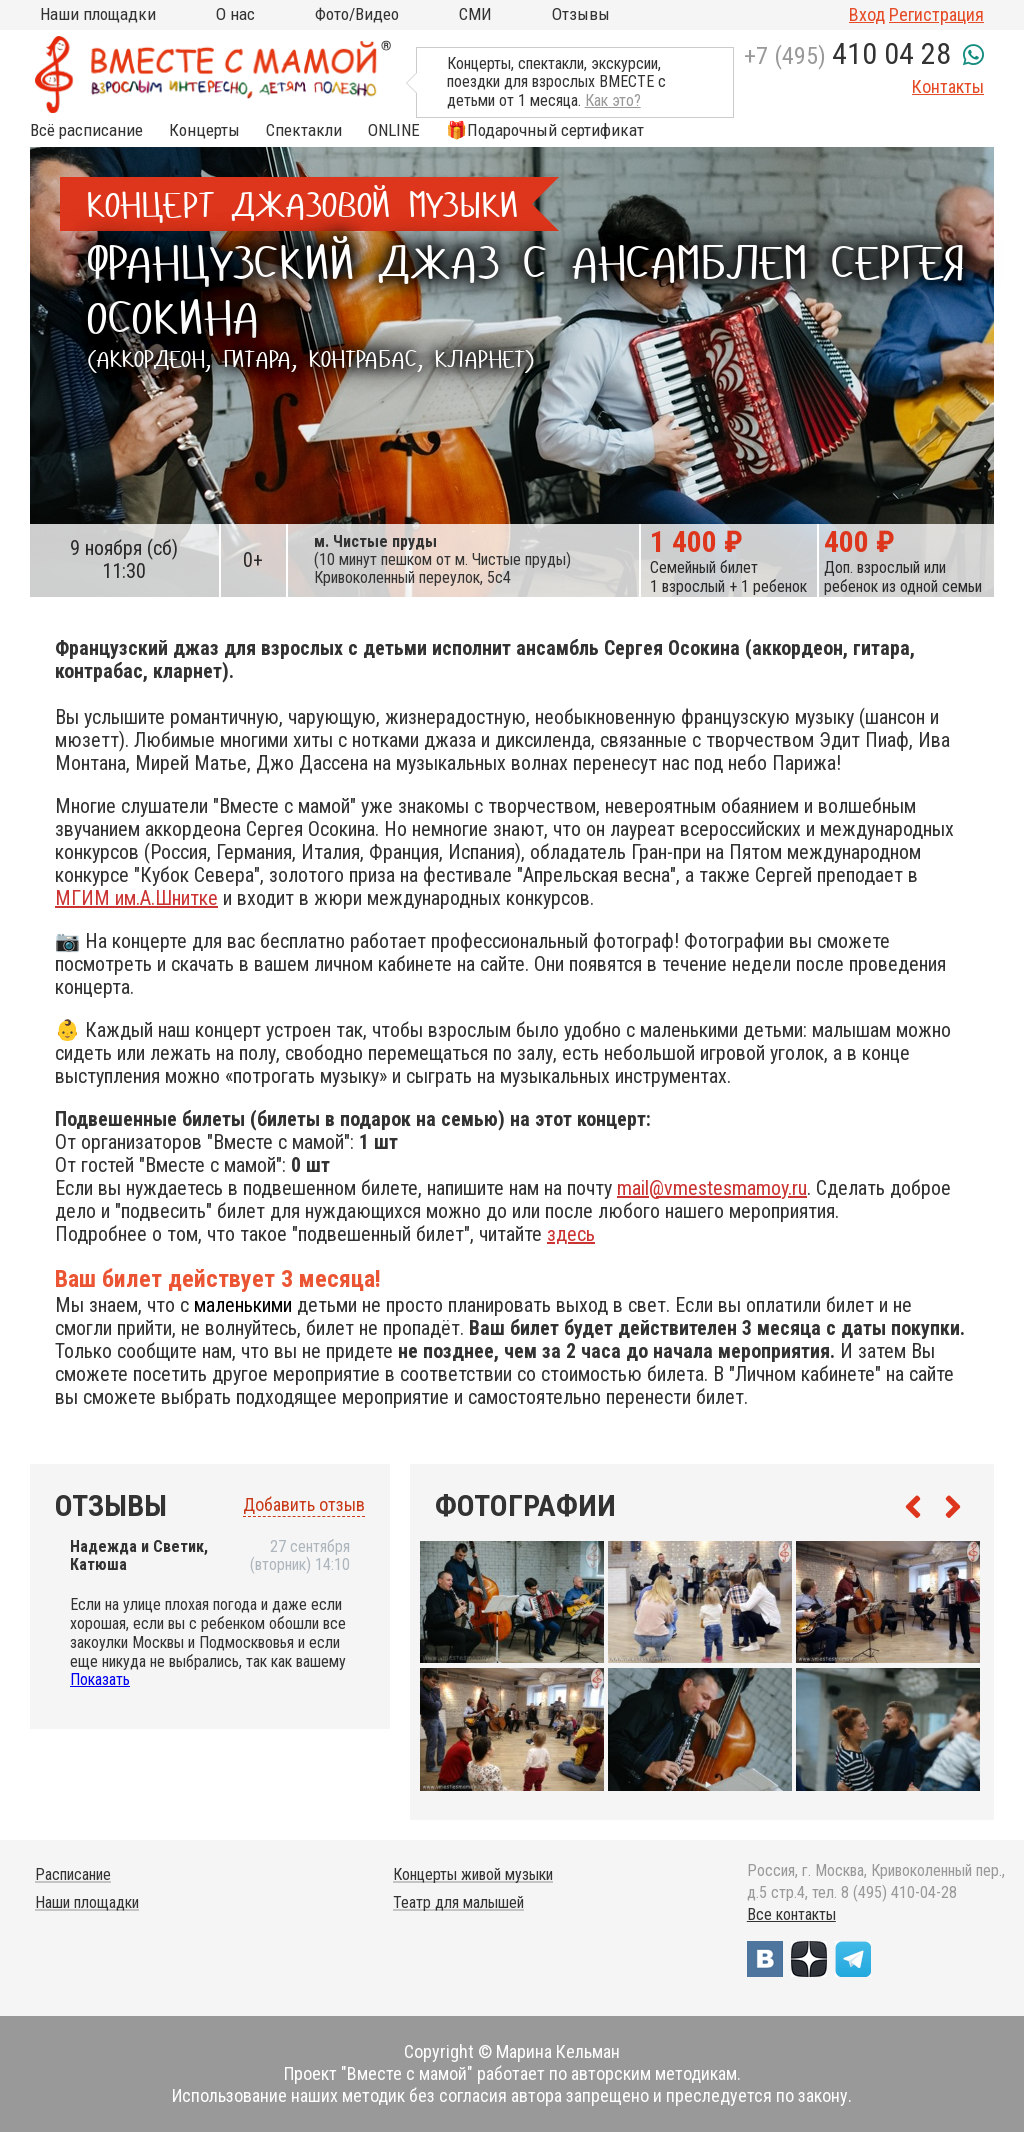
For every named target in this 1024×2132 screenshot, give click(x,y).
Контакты (948, 86)
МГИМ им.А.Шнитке (136, 898)
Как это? (613, 100)
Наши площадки (98, 14)
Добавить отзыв (304, 1505)
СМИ (475, 14)
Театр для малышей (458, 1902)
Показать (100, 1679)
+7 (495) (847, 56)
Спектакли (304, 130)
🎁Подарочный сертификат (545, 130)
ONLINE (394, 130)
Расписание (73, 1874)
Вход (867, 14)
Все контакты (791, 1914)
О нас (235, 14)
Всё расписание (86, 130)
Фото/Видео (357, 14)
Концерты (204, 130)
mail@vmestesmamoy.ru (712, 1188)
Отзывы (581, 14)
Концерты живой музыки (473, 1874)
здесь (571, 1234)
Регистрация (936, 14)
